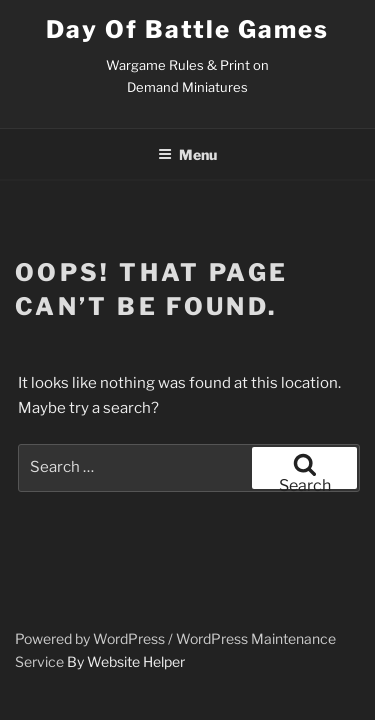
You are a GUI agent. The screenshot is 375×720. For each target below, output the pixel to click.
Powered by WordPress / (95, 638)
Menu (187, 154)
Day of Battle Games (187, 29)
